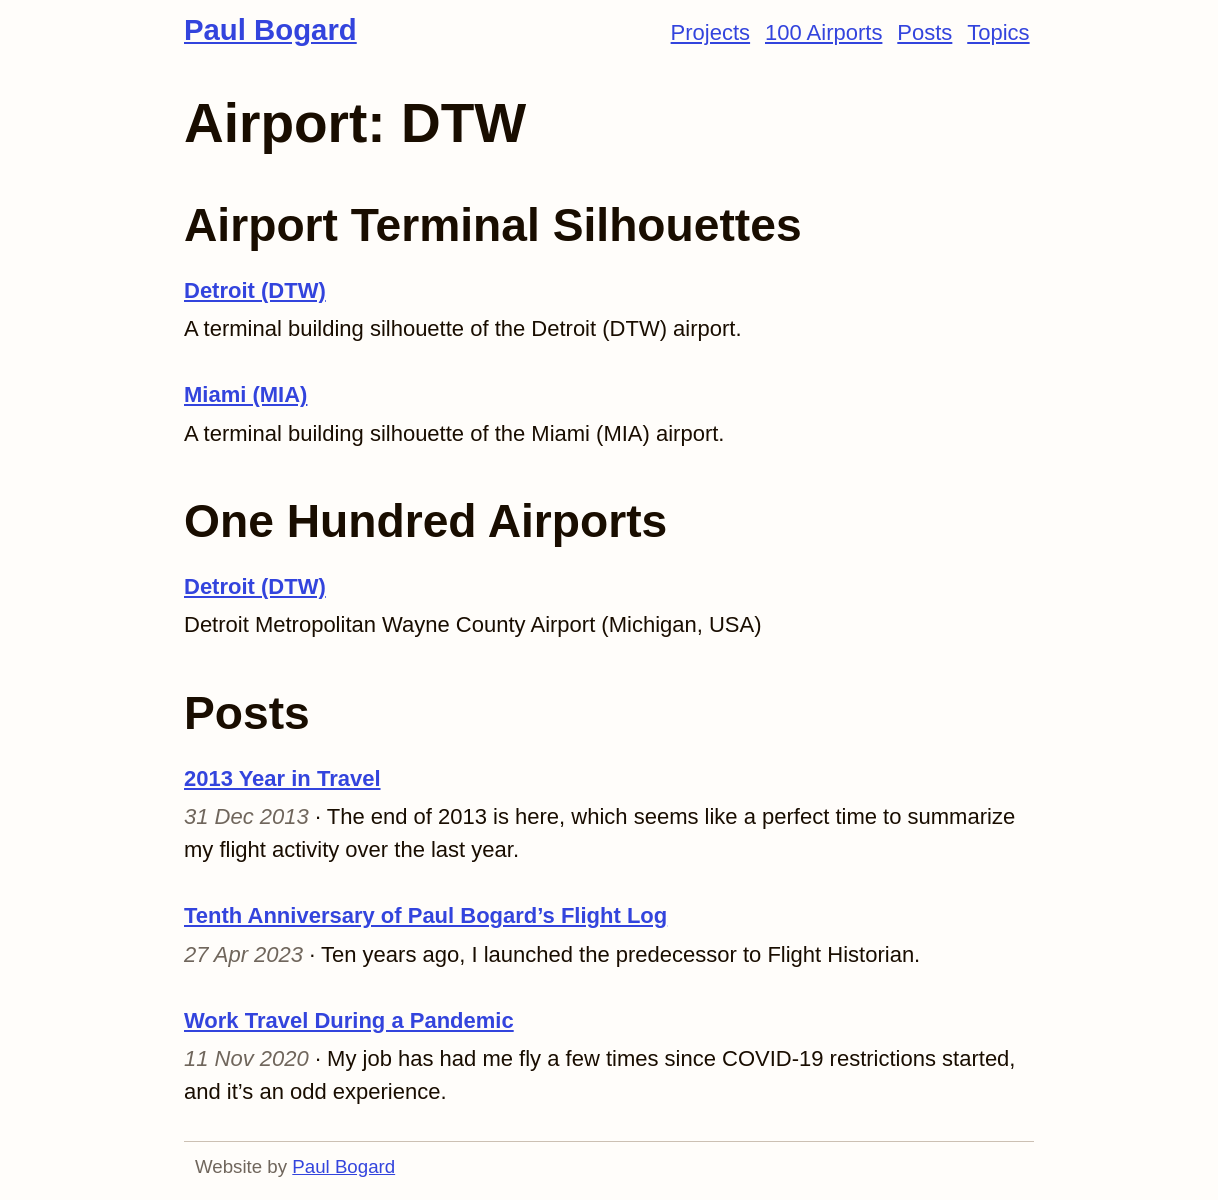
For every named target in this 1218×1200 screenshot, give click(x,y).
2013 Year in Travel (282, 778)
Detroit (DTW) (255, 290)
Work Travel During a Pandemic (349, 1020)
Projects (710, 32)
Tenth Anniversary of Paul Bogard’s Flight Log (425, 915)
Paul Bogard (270, 29)
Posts (924, 32)
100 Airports (823, 32)
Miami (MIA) (245, 394)
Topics (998, 32)
